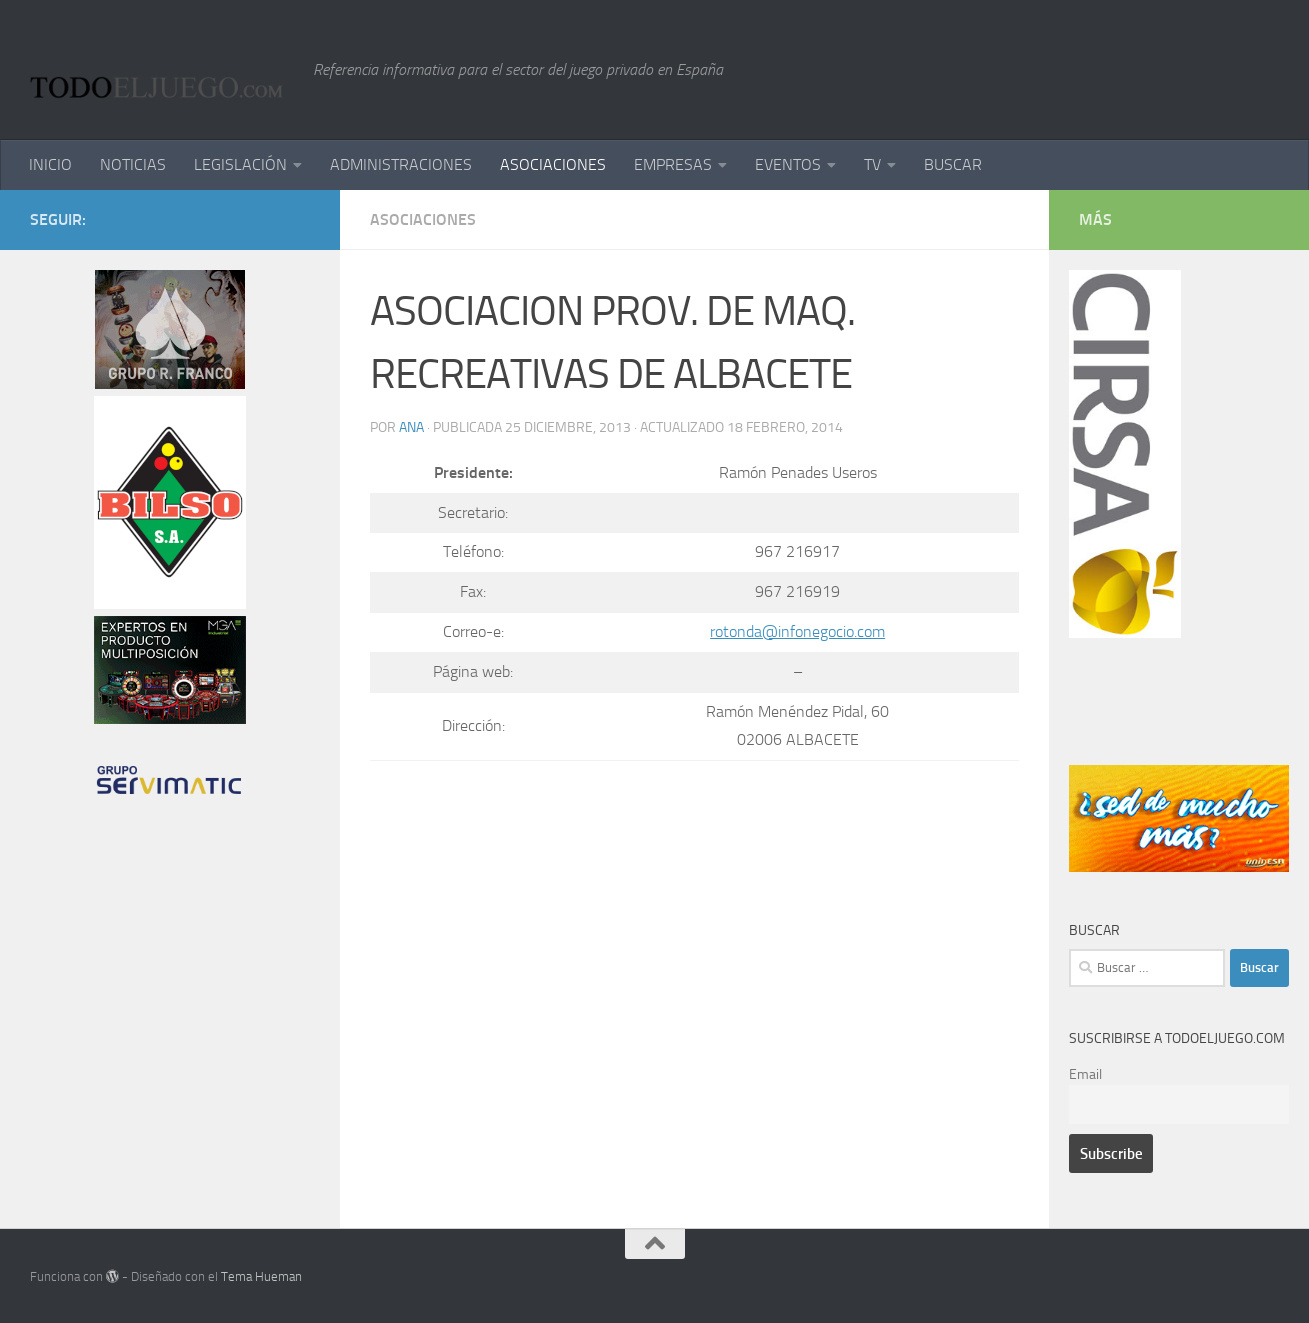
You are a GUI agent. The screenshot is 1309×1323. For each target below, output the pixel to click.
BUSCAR (953, 164)
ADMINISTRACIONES (401, 164)
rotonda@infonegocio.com (797, 631)
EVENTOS (788, 164)
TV (872, 164)
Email (1085, 1074)
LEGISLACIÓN (240, 164)
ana (411, 427)
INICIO (50, 164)
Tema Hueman (261, 1276)
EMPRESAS (673, 164)
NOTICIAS (133, 164)
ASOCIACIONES (553, 164)
